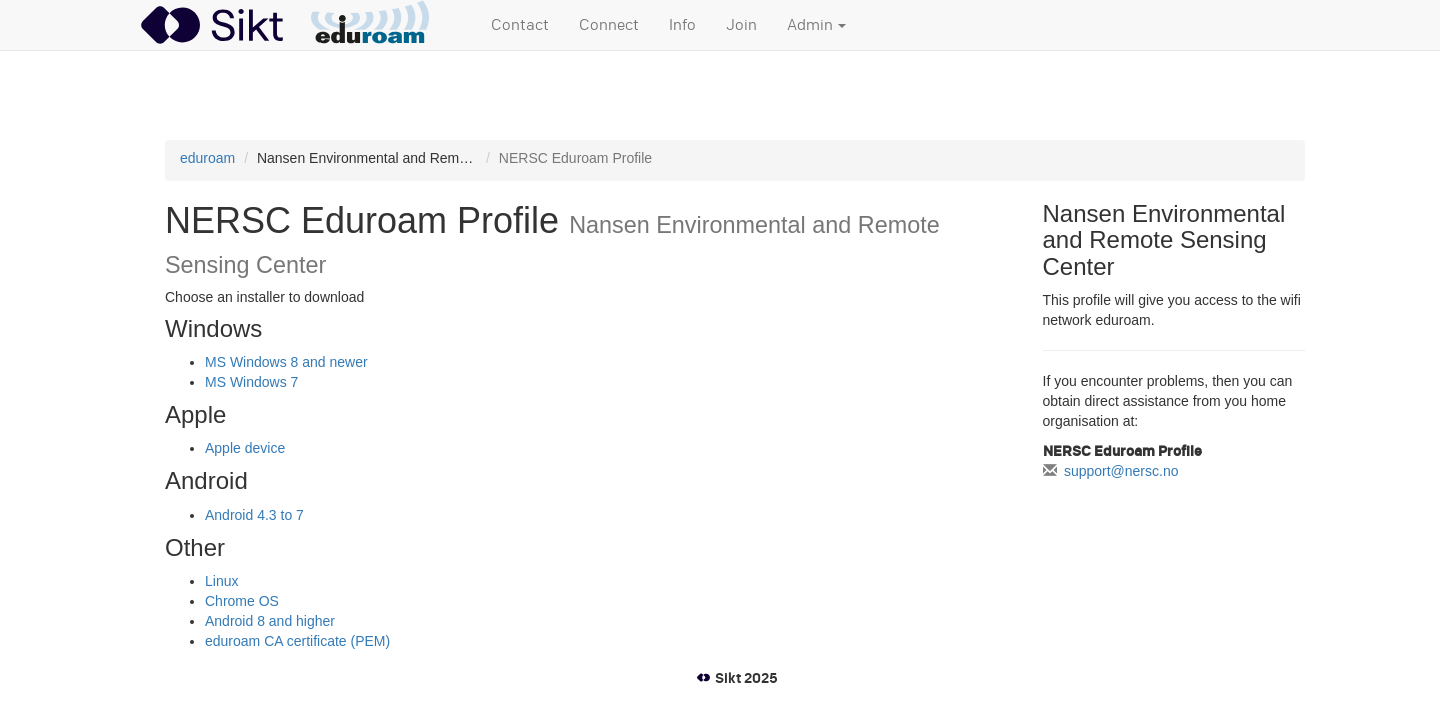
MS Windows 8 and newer (286, 362)
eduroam (207, 158)
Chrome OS (242, 601)
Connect (609, 25)
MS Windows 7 (251, 382)
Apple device (245, 448)
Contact (520, 25)
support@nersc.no (1121, 471)
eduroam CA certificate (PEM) (297, 641)
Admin (816, 25)
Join (741, 25)
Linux (221, 581)
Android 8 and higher (270, 621)
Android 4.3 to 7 (254, 515)
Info (682, 25)
